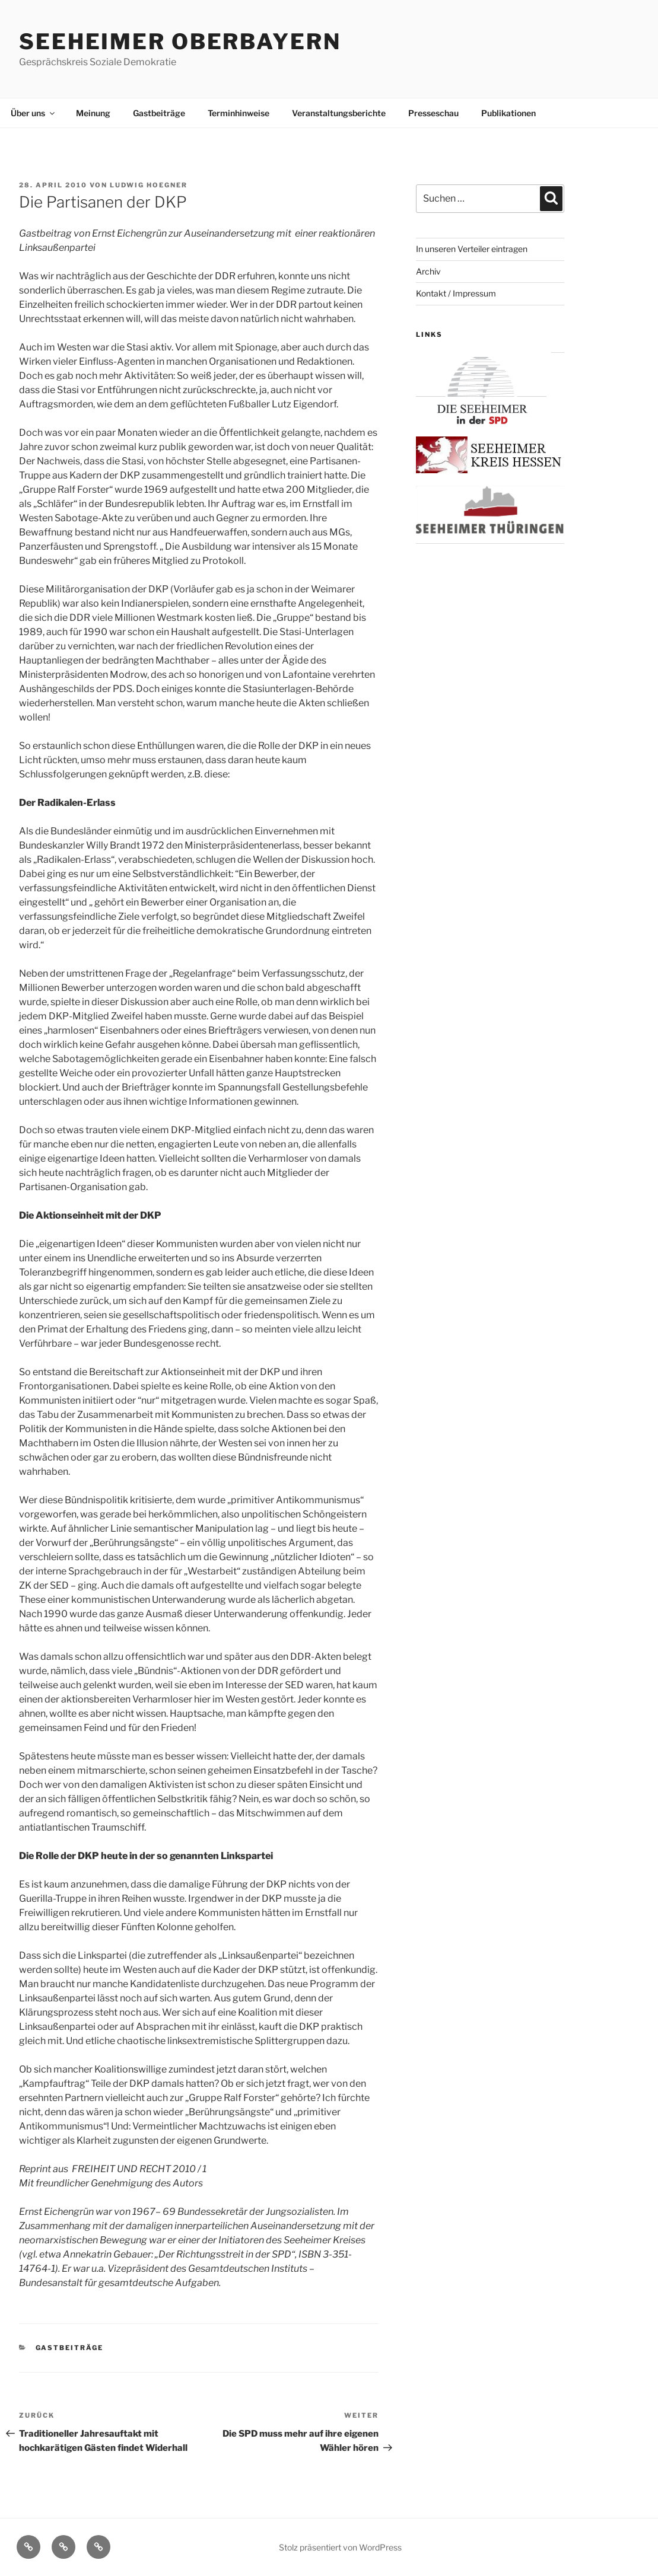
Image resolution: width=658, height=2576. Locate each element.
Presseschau (433, 113)
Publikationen (508, 113)
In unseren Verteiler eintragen (471, 249)
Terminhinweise (238, 113)
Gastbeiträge (159, 113)
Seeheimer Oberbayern (180, 41)
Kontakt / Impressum (456, 293)
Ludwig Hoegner (148, 185)
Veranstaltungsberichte (339, 113)
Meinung (93, 113)
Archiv (428, 271)
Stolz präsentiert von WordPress (340, 2547)
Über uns (33, 113)
